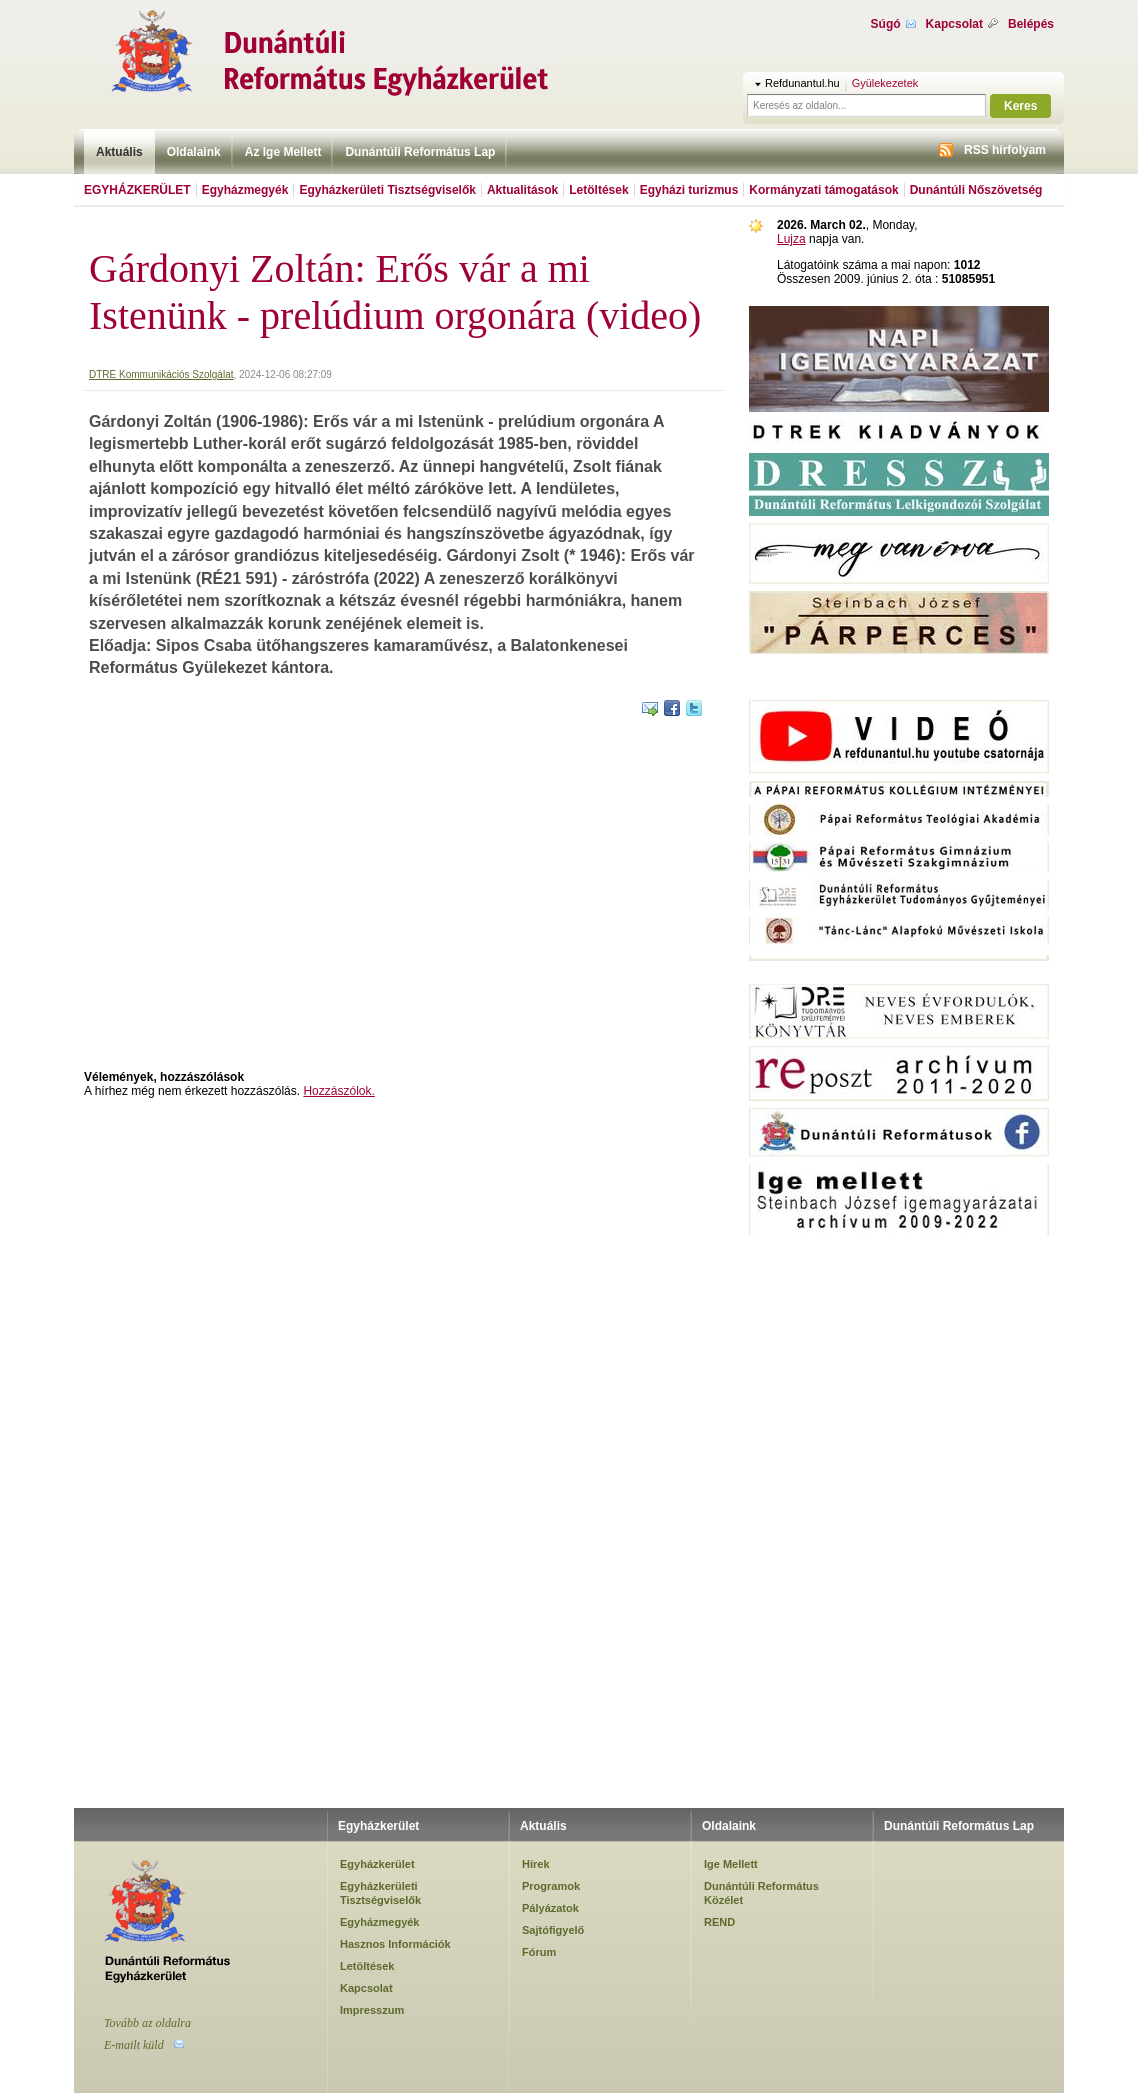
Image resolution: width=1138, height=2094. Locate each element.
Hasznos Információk (395, 1944)
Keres (1020, 106)
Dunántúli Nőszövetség (976, 190)
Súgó (886, 24)
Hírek (536, 1864)
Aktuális (119, 152)
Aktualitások (522, 190)
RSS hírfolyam (1005, 150)
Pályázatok (550, 1908)
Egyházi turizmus (689, 190)
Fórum (539, 1952)
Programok (551, 1886)
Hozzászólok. (338, 1091)
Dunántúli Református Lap (420, 152)
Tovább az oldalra (147, 2023)
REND (719, 1922)
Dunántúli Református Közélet (761, 1893)
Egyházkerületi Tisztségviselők (387, 190)
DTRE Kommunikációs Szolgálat (161, 374)
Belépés (1031, 24)
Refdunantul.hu (802, 83)
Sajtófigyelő (553, 1930)
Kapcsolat (954, 24)
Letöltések (598, 190)
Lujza (791, 239)
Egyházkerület (137, 190)
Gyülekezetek (885, 83)
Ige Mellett (731, 1864)
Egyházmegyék (245, 190)
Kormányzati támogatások (823, 190)
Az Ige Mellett (283, 152)
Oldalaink (194, 152)
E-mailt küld (134, 2045)
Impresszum (372, 2010)
